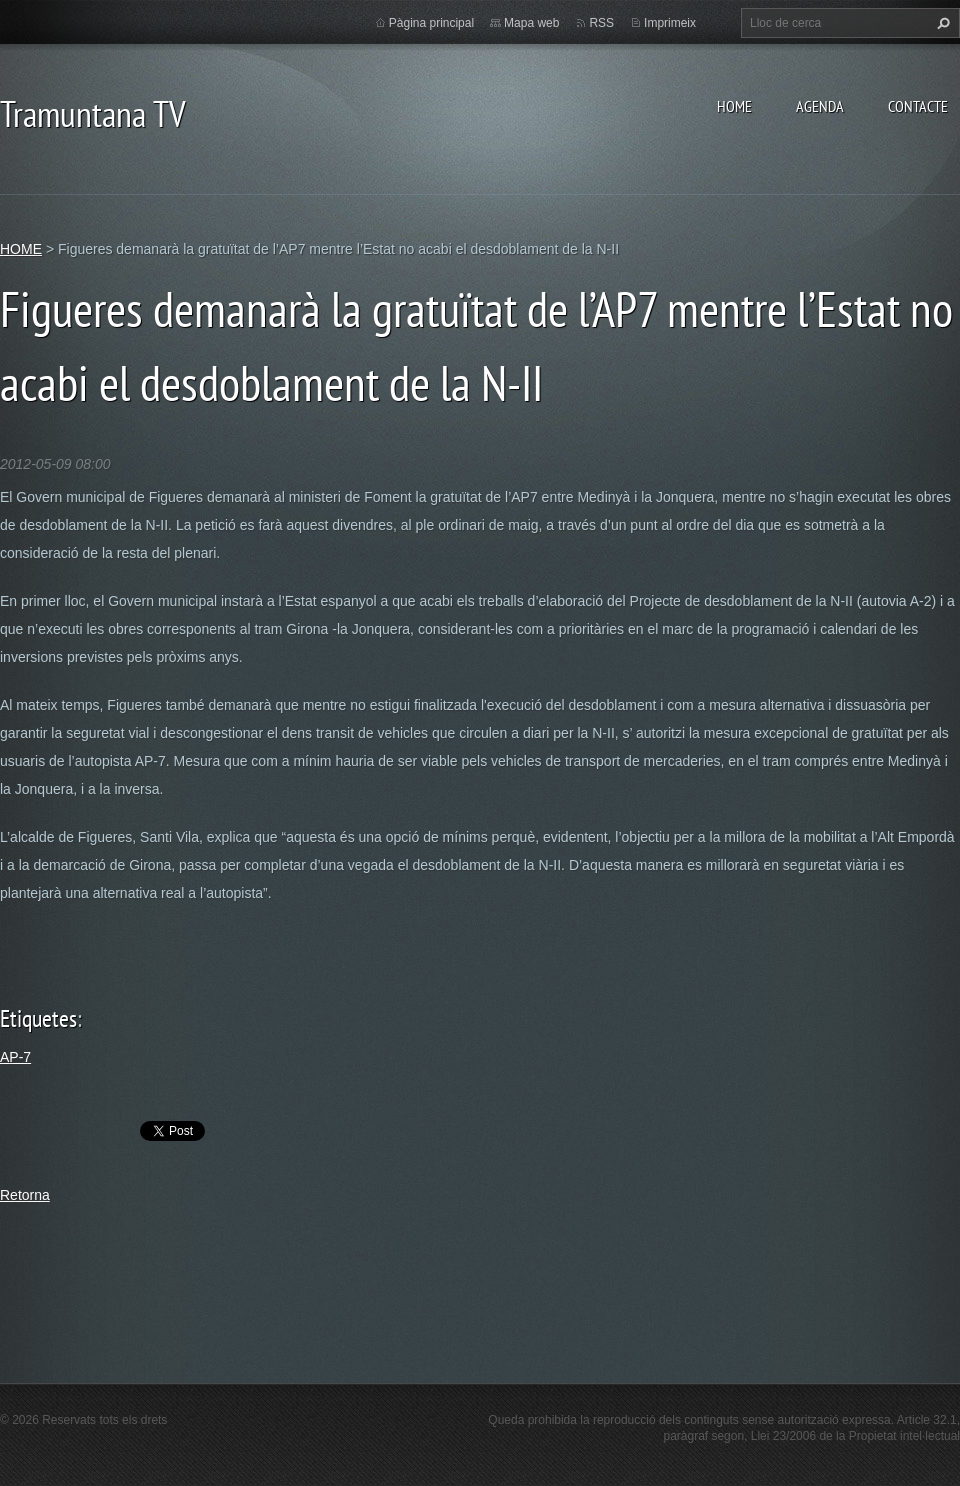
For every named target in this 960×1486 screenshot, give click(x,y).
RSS (601, 23)
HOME (734, 106)
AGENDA (820, 106)
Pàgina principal (431, 23)
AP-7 (15, 1057)
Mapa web (531, 23)
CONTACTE (918, 106)
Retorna (25, 1195)
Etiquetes (38, 1018)
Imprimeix (670, 23)
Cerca (941, 23)
